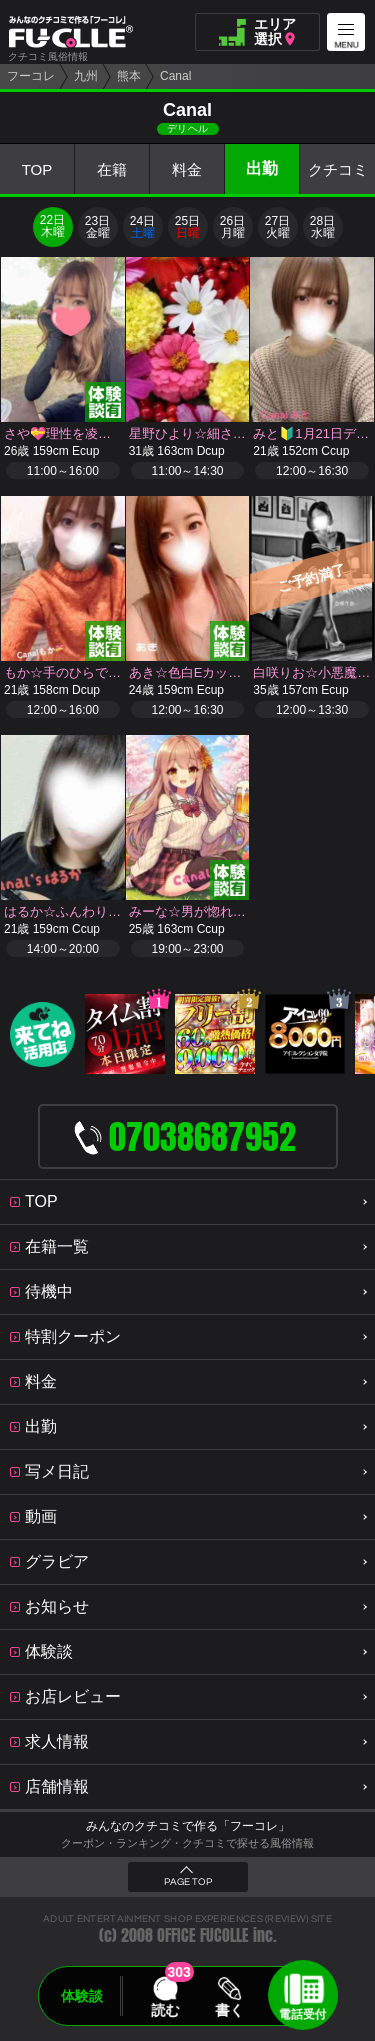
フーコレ (31, 76)
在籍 (112, 169)
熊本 (129, 76)
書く (230, 2010)
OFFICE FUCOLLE (203, 1935)
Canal (175, 76)
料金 (187, 169)
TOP (37, 169)
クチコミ (338, 169)
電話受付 (303, 2014)
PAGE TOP (188, 1882)
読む (165, 2010)
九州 (86, 76)
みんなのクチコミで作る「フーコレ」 (188, 1826)
